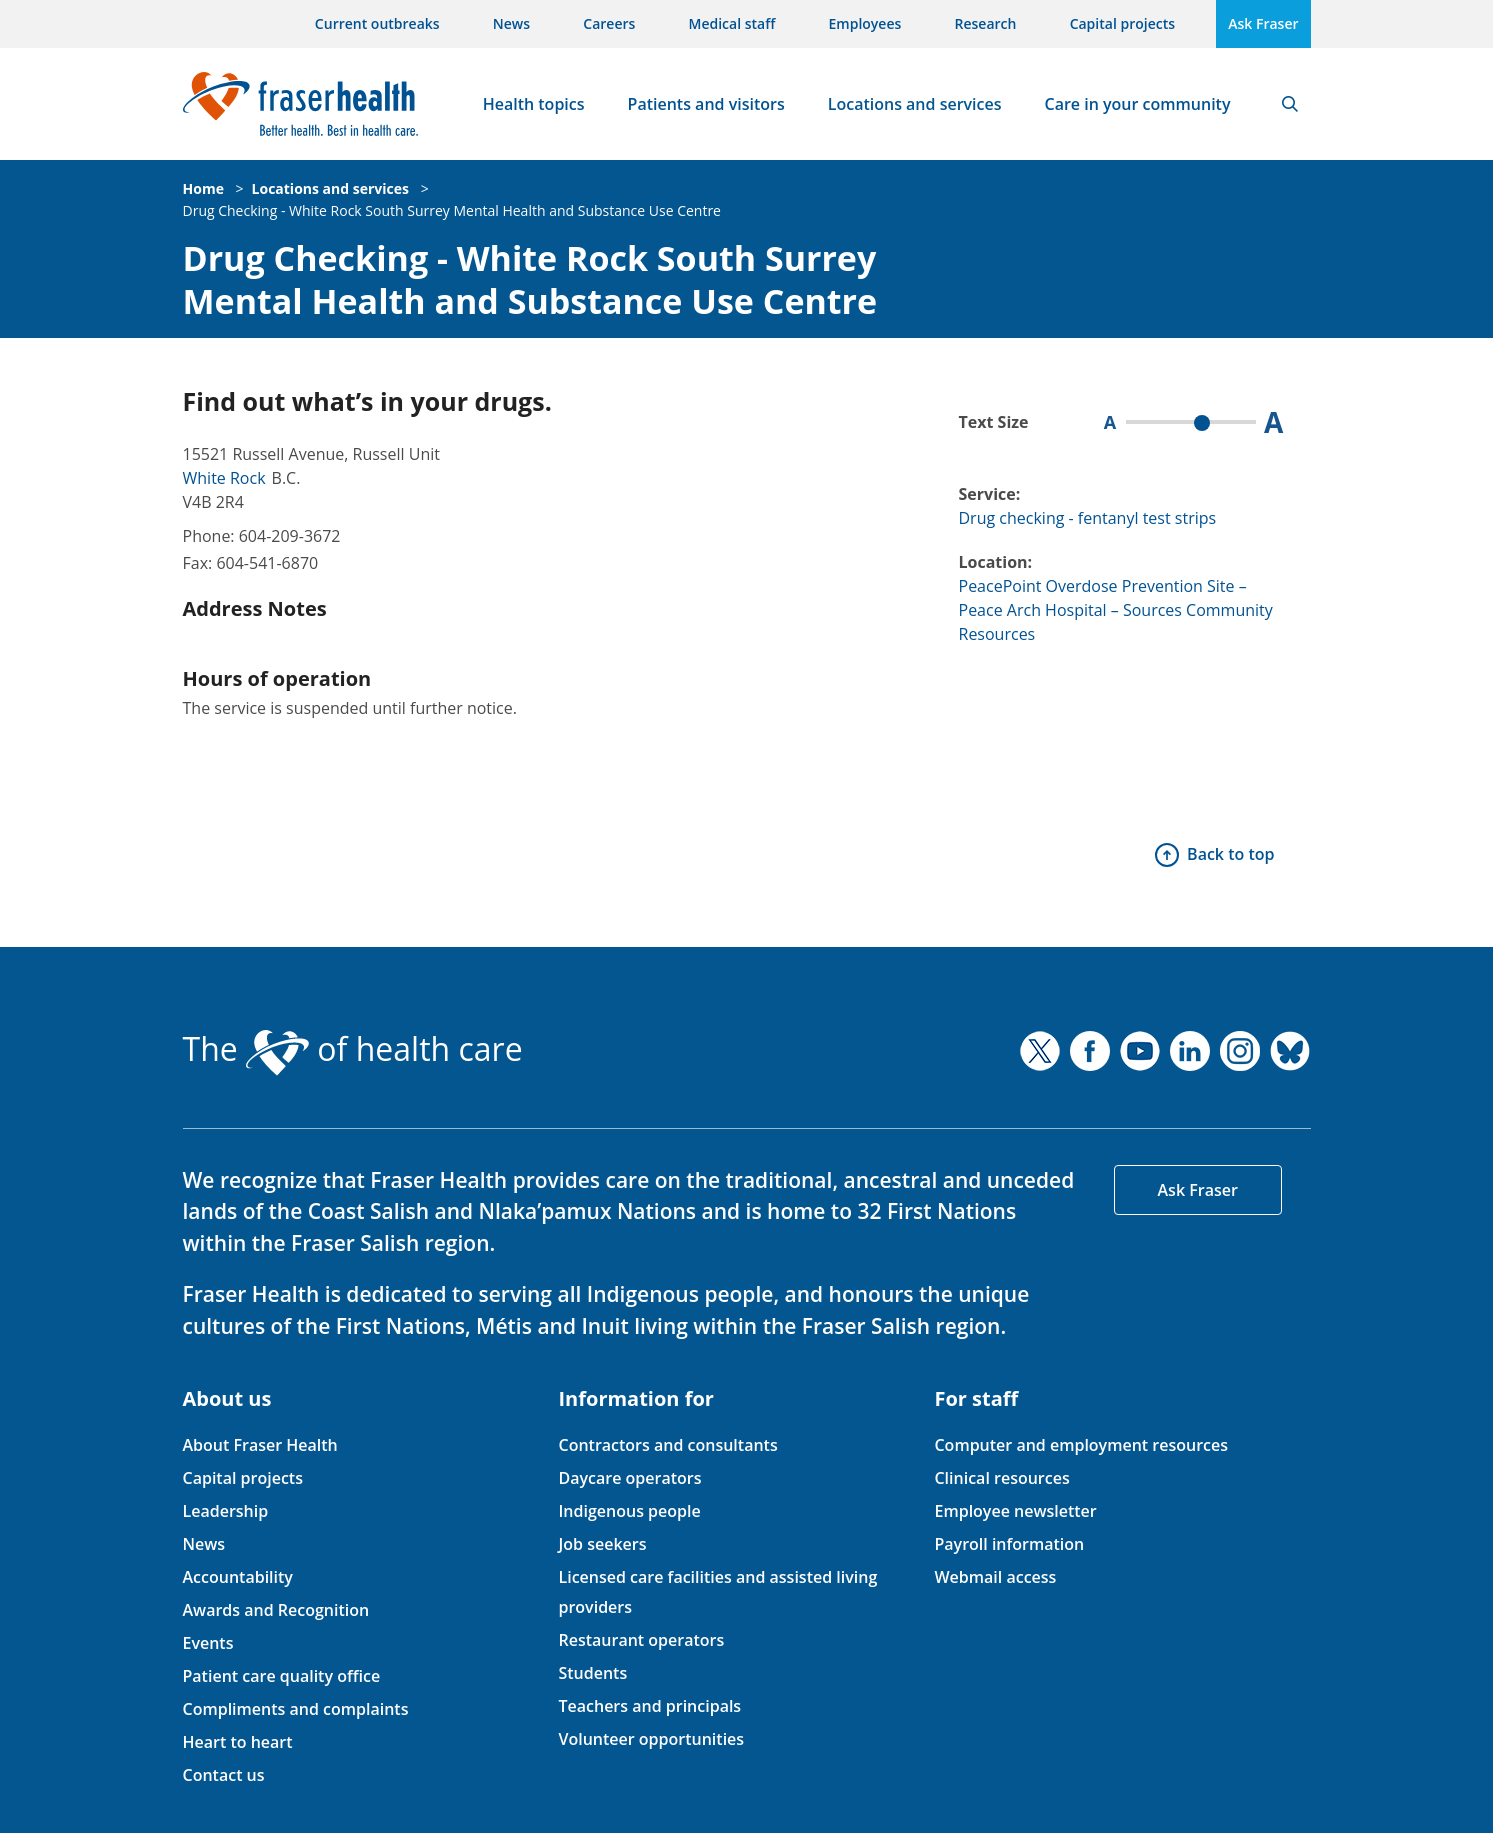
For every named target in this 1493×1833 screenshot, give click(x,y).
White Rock (224, 478)
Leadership (226, 1511)
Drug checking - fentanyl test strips (1088, 518)
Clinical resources (1001, 1478)
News (511, 23)
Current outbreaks (377, 23)
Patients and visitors (706, 104)
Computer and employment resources (1081, 1445)
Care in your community (1138, 104)
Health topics (534, 104)
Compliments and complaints (296, 1709)
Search (1290, 104)
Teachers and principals (649, 1706)
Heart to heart (238, 1742)
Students (592, 1673)
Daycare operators (629, 1478)
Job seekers (602, 1544)
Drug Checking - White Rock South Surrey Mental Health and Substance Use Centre (452, 210)
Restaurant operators (641, 1640)
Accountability (238, 1577)
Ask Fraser (1263, 23)
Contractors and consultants (667, 1445)
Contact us (224, 1775)
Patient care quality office (282, 1676)
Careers (609, 23)
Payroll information (1009, 1544)
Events (208, 1643)
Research (986, 23)
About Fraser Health (260, 1445)
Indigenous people (629, 1511)
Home (203, 188)
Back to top (1230, 854)
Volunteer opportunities (651, 1739)
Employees (865, 23)
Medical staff (732, 23)
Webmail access (995, 1577)
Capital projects (1122, 23)
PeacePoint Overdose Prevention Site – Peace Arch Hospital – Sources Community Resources (1116, 610)
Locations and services (915, 104)
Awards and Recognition (276, 1610)
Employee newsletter (1015, 1511)
